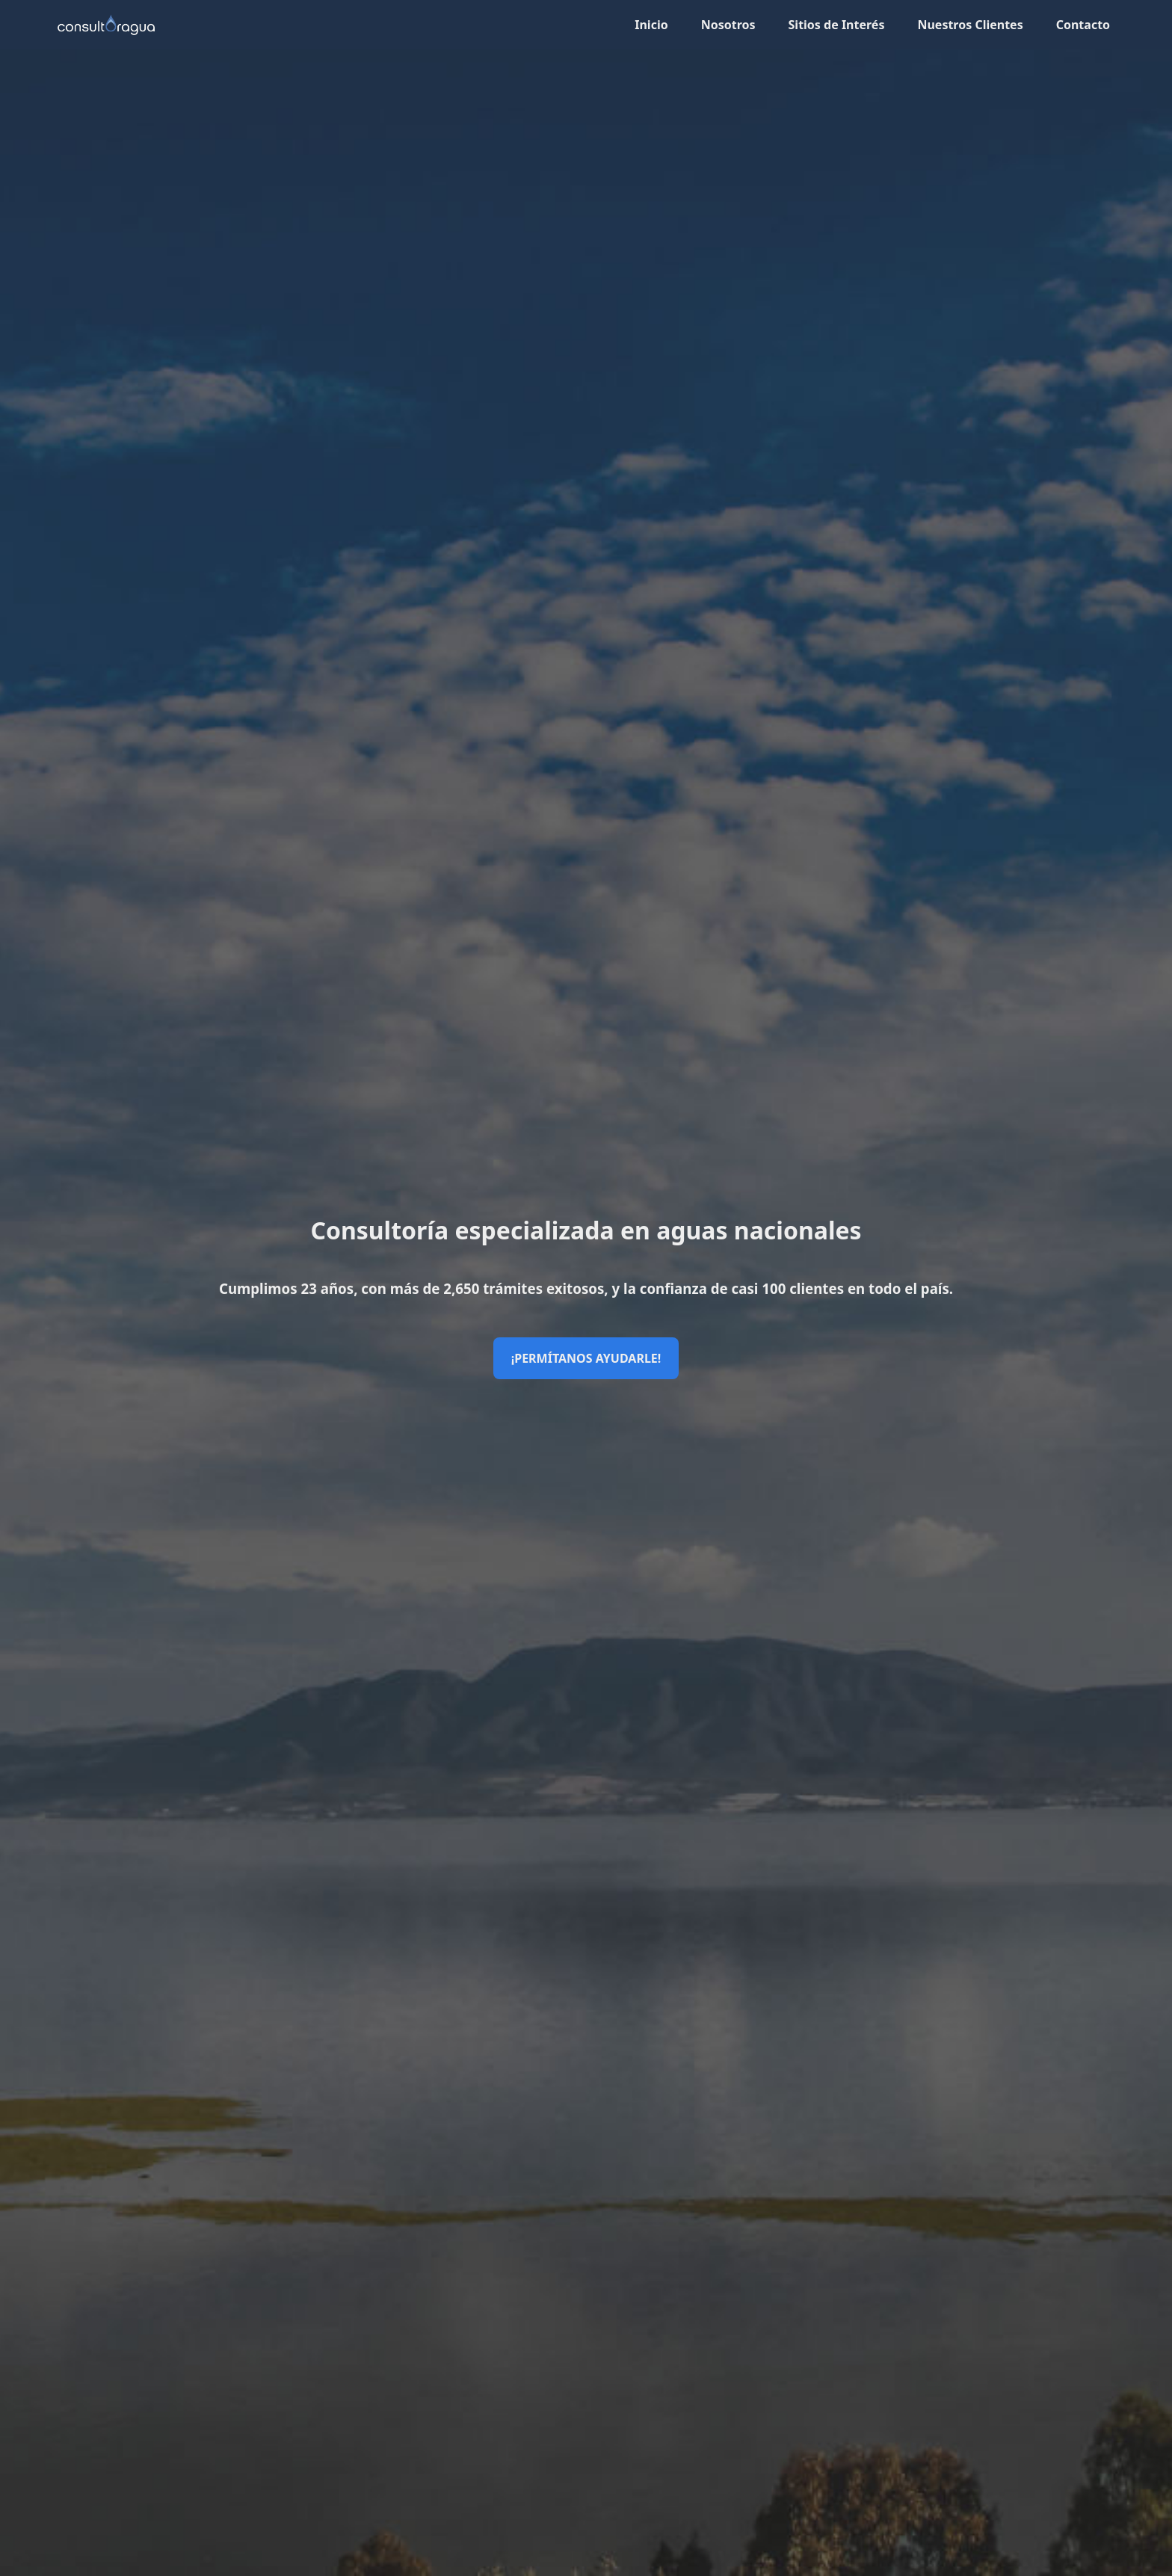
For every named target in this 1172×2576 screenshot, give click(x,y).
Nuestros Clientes (970, 24)
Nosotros (728, 24)
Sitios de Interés (837, 24)
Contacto (1083, 24)
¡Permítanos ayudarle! (586, 1358)
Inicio (651, 24)
